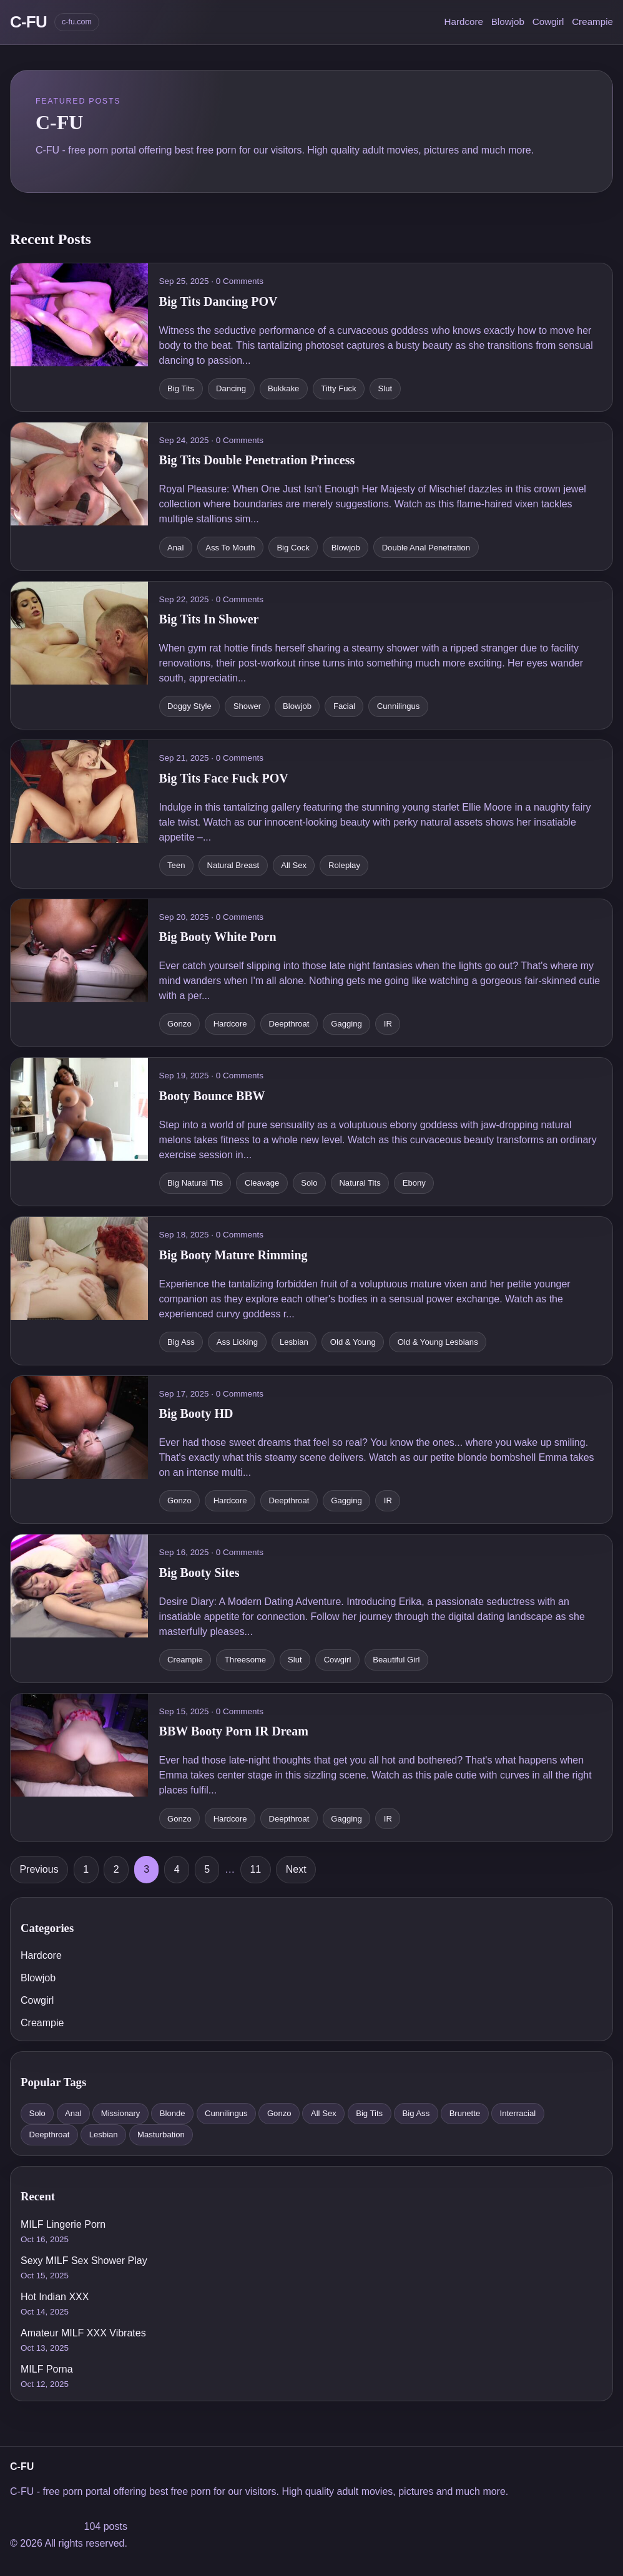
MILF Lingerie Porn (63, 2224)
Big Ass (416, 2113)
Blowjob (507, 21)
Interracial (518, 2113)
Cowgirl (548, 21)
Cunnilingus (226, 2113)
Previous (38, 1869)
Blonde (172, 2113)
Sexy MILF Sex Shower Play (84, 2260)
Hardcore (463, 21)
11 (255, 1869)
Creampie (592, 21)
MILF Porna (47, 2369)
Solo (37, 2113)
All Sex (323, 2113)
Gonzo (279, 2113)
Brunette (465, 2113)
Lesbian (103, 2134)
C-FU (28, 21)
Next (296, 1869)
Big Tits (369, 2113)
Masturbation (161, 2134)
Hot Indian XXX (55, 2296)
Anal (73, 2113)
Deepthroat (49, 2134)
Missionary (120, 2113)
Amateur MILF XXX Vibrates (83, 2333)
